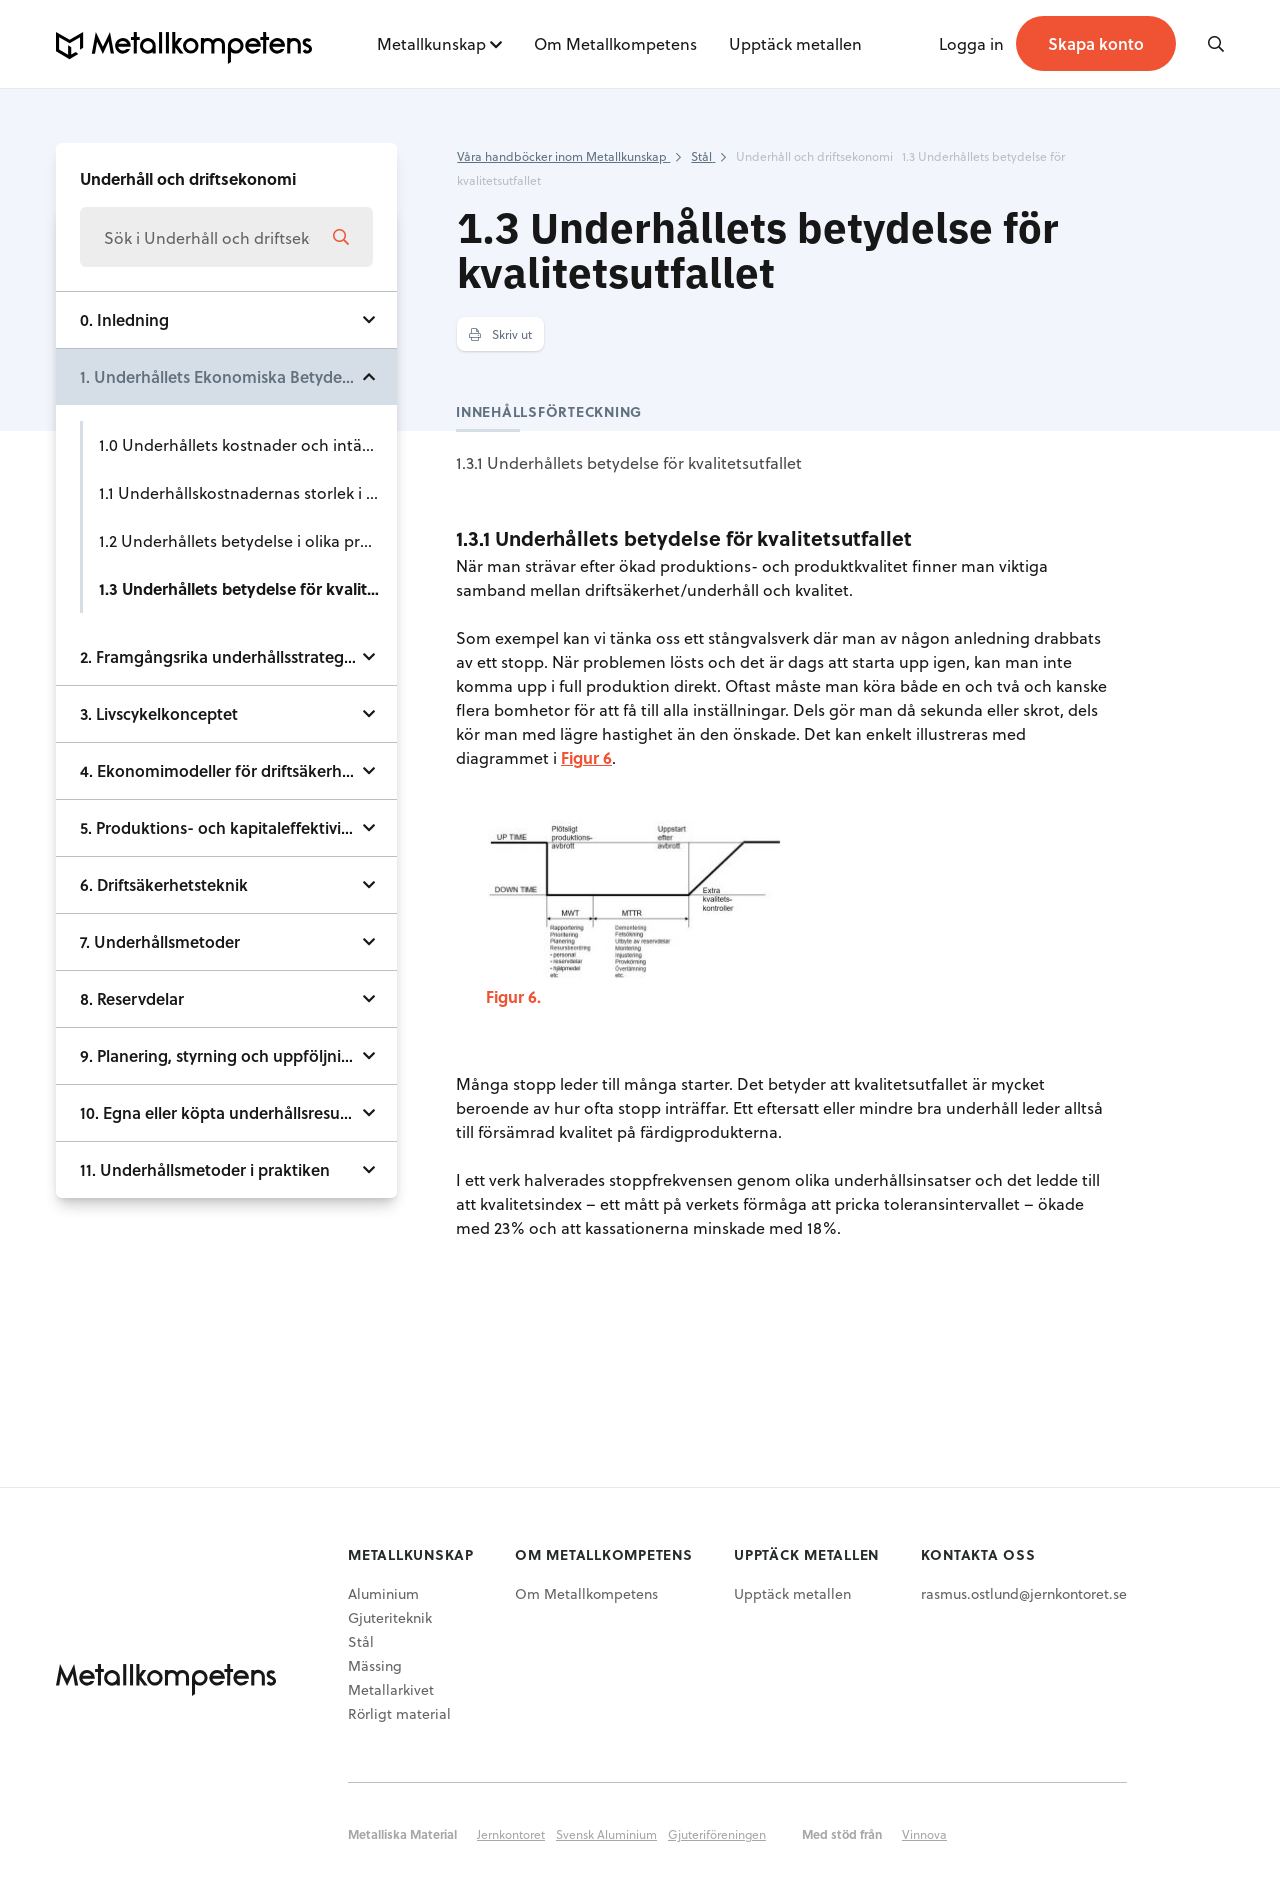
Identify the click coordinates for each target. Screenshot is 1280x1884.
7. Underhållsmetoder (160, 941)
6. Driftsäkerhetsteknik (164, 884)
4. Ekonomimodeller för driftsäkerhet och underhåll (238, 770)
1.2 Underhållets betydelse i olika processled (248, 540)
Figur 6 (586, 757)
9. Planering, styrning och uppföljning (220, 1055)
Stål (361, 1641)
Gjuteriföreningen (717, 1834)
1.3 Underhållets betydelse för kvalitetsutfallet (248, 588)
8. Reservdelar (132, 998)
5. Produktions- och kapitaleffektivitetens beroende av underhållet (238, 827)
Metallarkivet (391, 1689)
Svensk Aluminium (606, 1834)
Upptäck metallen (795, 43)
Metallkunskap (431, 43)
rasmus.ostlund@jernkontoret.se (1024, 1593)
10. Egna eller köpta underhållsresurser (224, 1112)
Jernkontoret (511, 1834)
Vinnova (924, 1834)
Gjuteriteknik (390, 1617)
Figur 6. (513, 996)
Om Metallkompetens (615, 43)
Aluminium (383, 1593)
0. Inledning (124, 319)
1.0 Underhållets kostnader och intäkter (245, 444)
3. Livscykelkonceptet (159, 713)
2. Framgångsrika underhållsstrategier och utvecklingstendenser (238, 656)
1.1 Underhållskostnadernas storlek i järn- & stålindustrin (248, 492)
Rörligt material (399, 1713)
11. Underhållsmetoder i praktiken (205, 1169)
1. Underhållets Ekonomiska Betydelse (221, 376)
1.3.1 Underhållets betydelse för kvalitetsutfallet (629, 462)
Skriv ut (500, 334)
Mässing (375, 1665)
